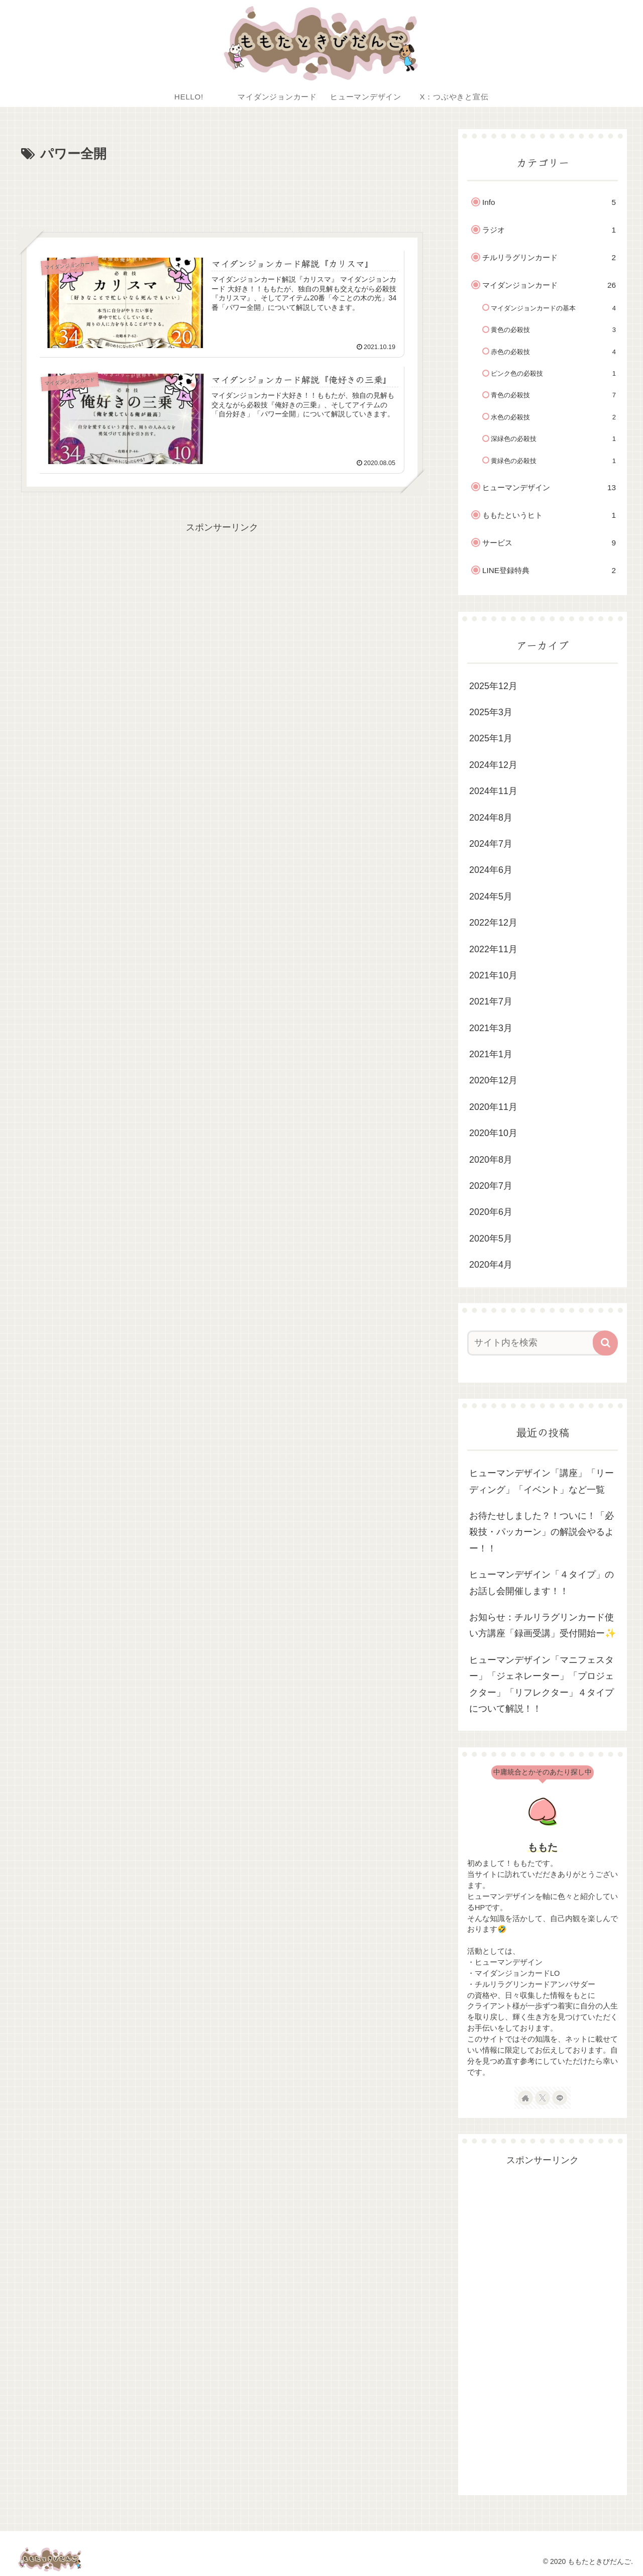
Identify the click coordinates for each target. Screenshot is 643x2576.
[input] (536, 1343)
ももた (542, 1847)
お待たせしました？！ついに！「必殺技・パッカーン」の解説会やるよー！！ (541, 1532)
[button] (605, 1343)
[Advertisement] (222, 193)
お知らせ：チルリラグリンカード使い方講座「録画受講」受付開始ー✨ (542, 1625)
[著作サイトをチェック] (525, 2097)
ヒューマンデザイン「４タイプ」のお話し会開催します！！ (541, 1583)
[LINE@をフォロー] (559, 2097)
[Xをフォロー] (542, 2097)
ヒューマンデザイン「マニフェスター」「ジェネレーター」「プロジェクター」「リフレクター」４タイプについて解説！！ (541, 1684)
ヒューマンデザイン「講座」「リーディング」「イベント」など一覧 (541, 1481)
